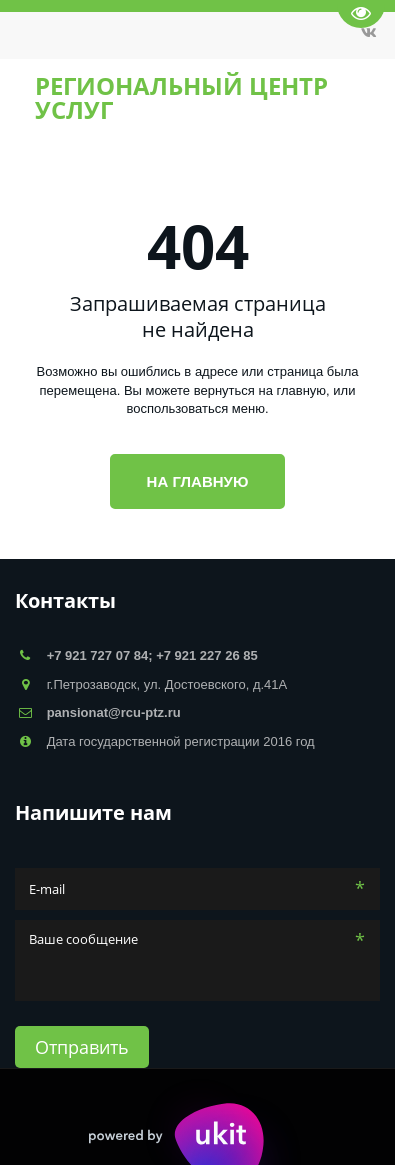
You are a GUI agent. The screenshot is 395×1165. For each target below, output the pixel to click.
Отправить (82, 1047)
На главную (198, 481)
